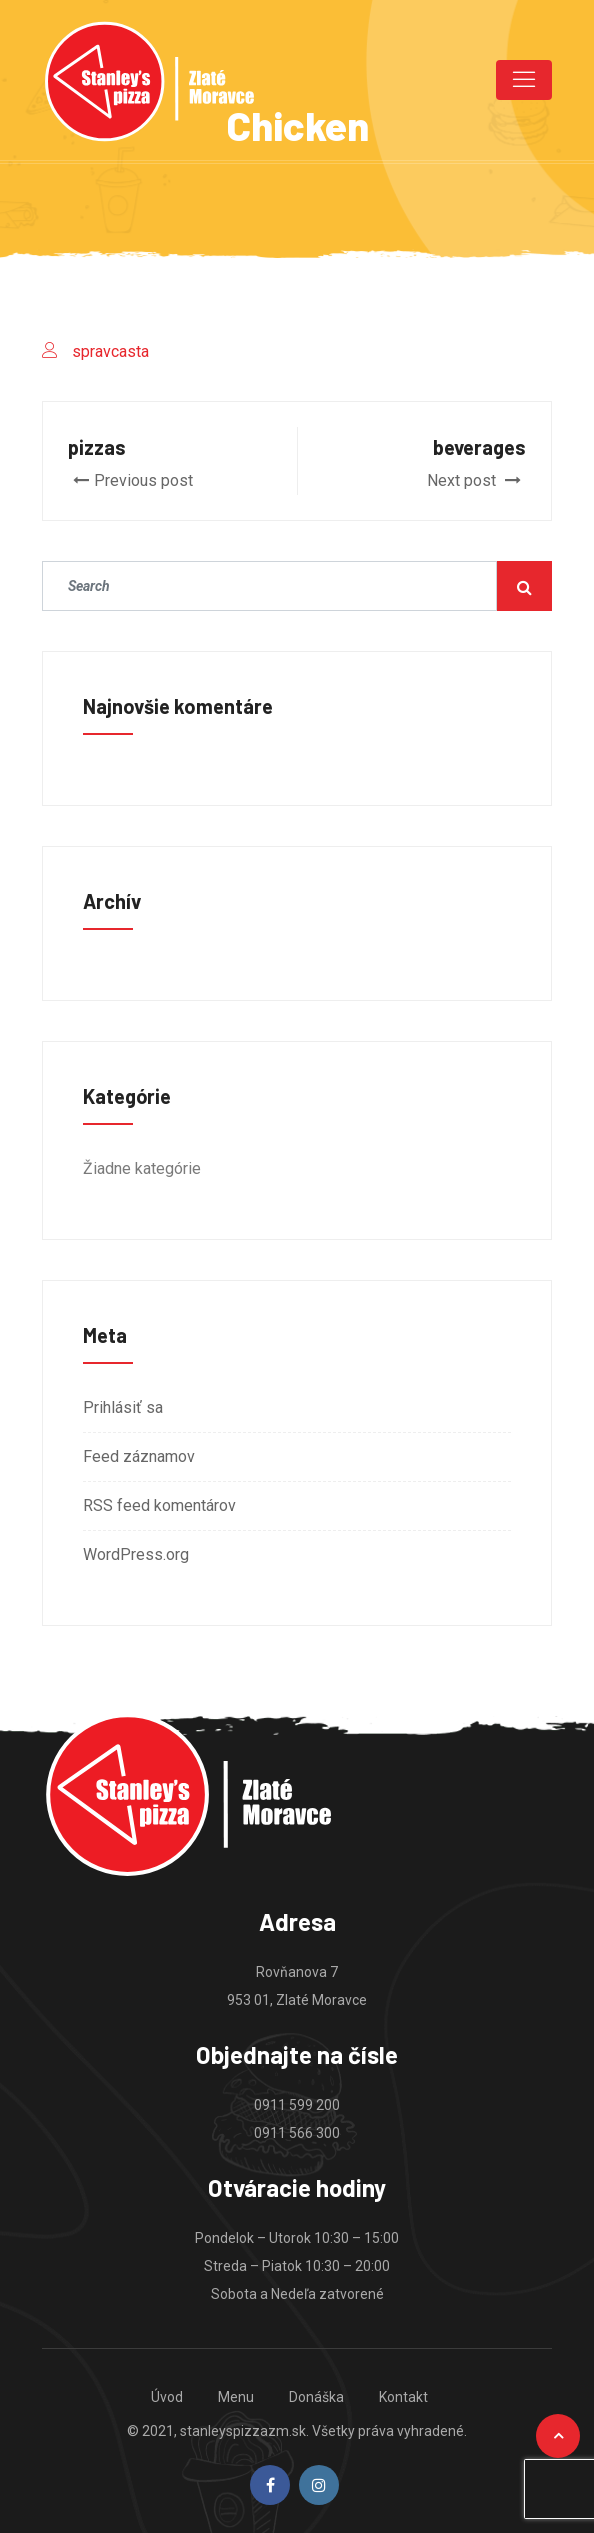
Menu (236, 2397)
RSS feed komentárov (159, 1505)
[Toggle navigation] (524, 80)
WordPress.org (136, 1554)
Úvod (167, 2397)
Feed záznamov (139, 1456)
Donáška (316, 2397)
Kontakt (403, 2397)
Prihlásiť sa (123, 1407)
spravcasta (110, 351)
